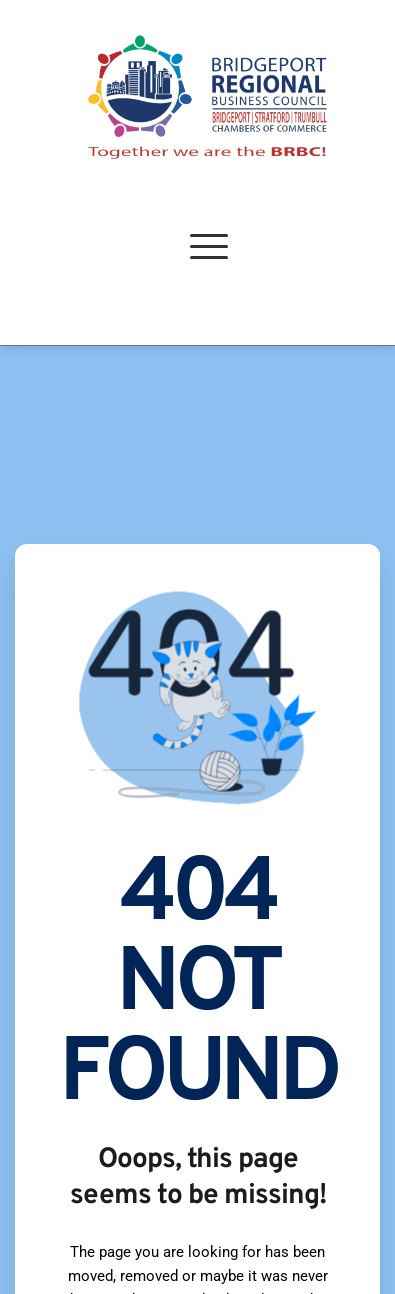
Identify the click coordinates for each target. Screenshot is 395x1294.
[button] (209, 246)
